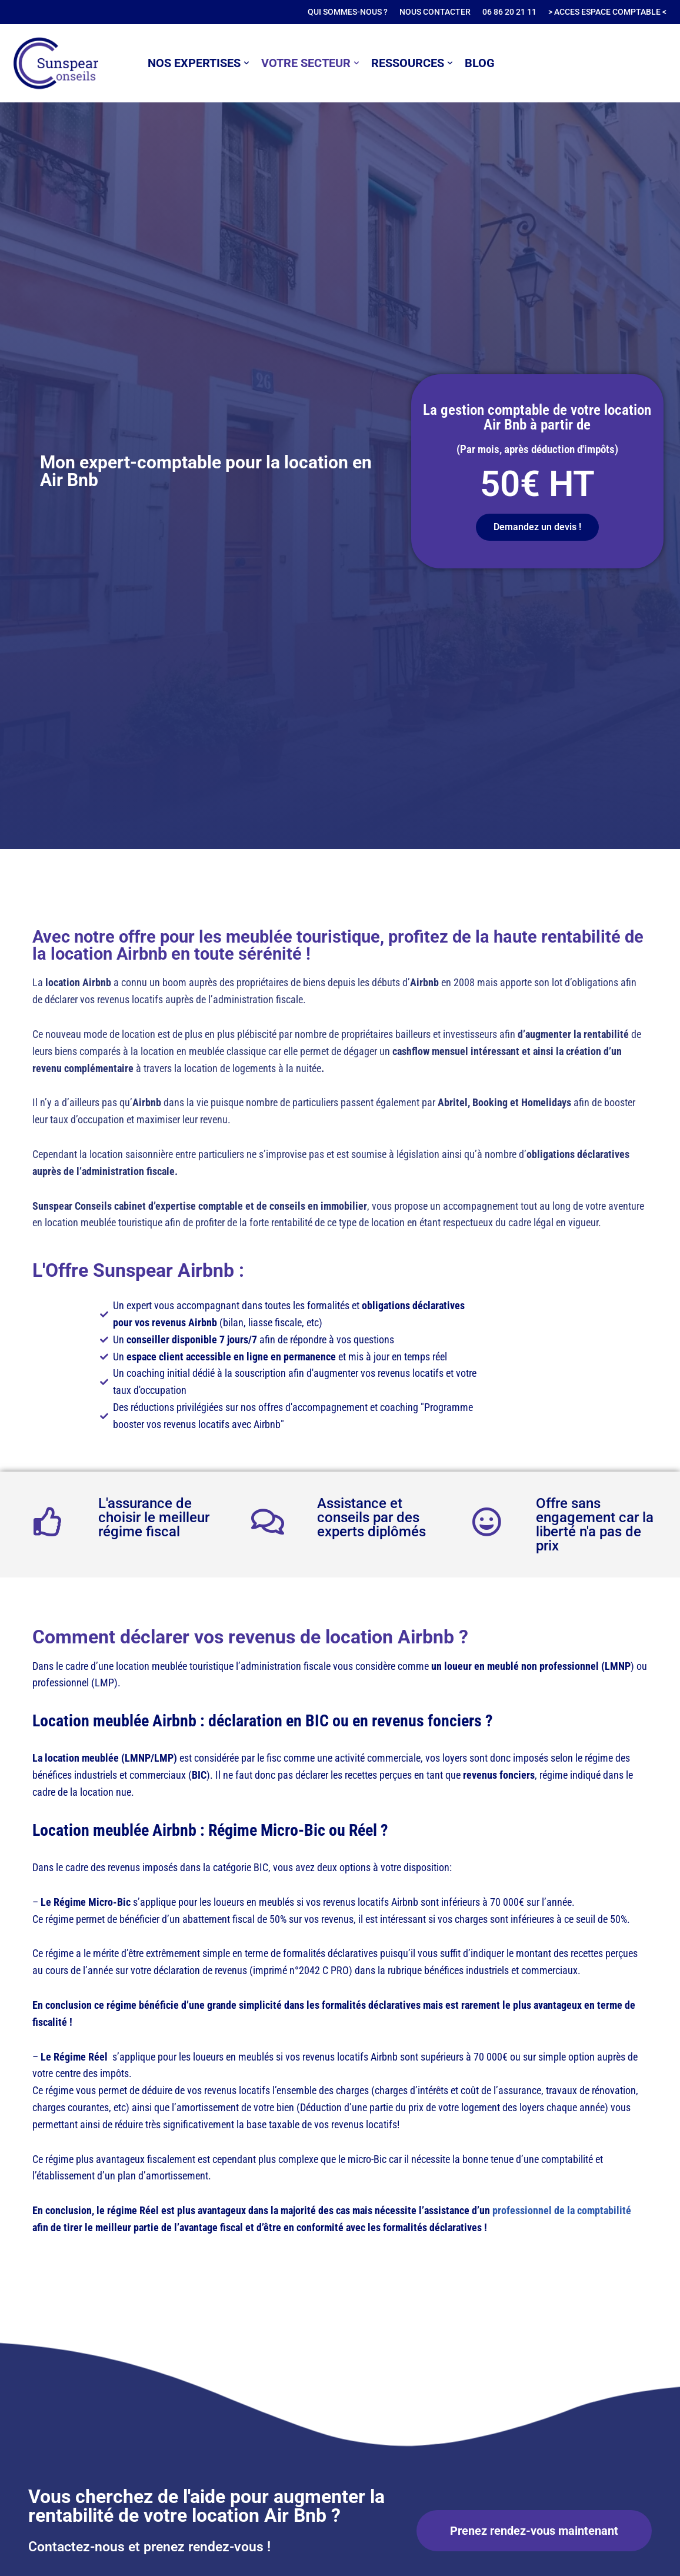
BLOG (480, 63)
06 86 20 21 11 (509, 12)
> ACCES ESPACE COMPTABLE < (607, 12)
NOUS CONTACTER (435, 12)
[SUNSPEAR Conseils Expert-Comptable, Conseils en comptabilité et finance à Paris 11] (56, 63)
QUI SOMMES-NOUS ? (348, 12)
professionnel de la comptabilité (561, 2210)
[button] (246, 63)
